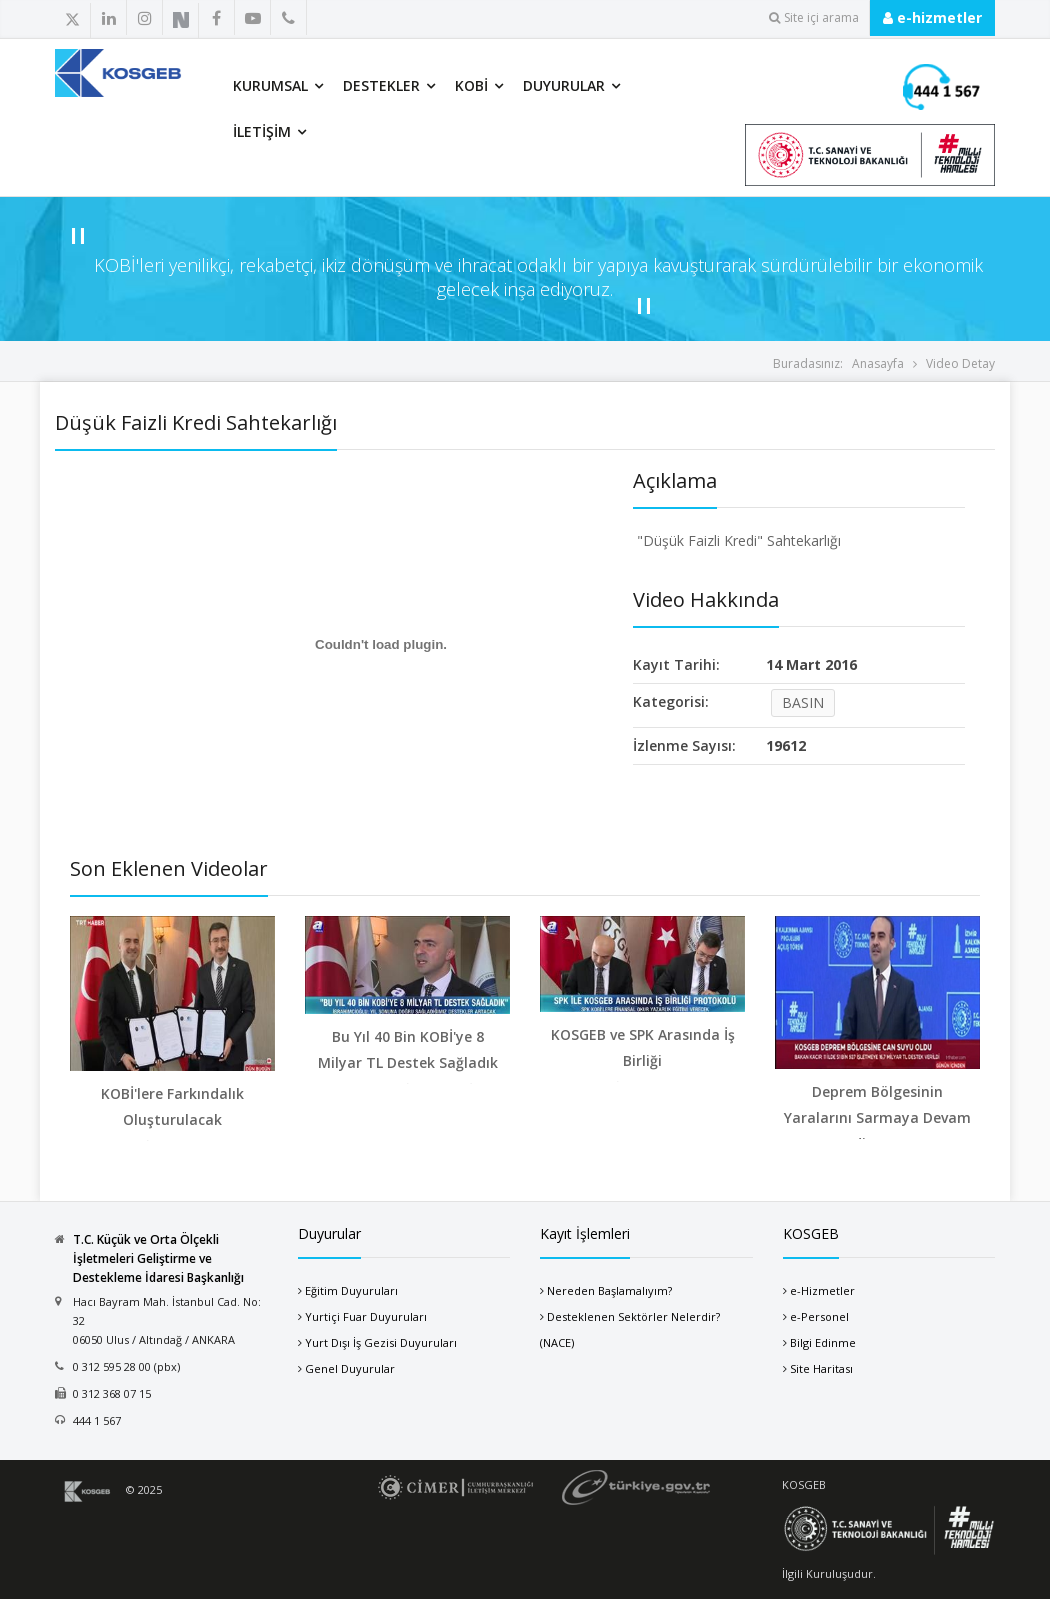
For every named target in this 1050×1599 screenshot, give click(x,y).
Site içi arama (814, 17)
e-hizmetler (932, 17)
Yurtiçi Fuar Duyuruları (366, 1316)
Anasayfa (878, 363)
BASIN (803, 702)
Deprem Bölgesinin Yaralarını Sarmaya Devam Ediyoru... (877, 1117)
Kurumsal (270, 85)
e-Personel (819, 1316)
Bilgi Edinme (823, 1342)
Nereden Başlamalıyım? (609, 1290)
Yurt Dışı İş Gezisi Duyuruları (381, 1342)
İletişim (262, 131)
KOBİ (471, 85)
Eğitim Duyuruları (351, 1290)
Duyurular (564, 85)
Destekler (381, 85)
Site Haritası (821, 1368)
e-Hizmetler (822, 1290)
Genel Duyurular (350, 1368)
